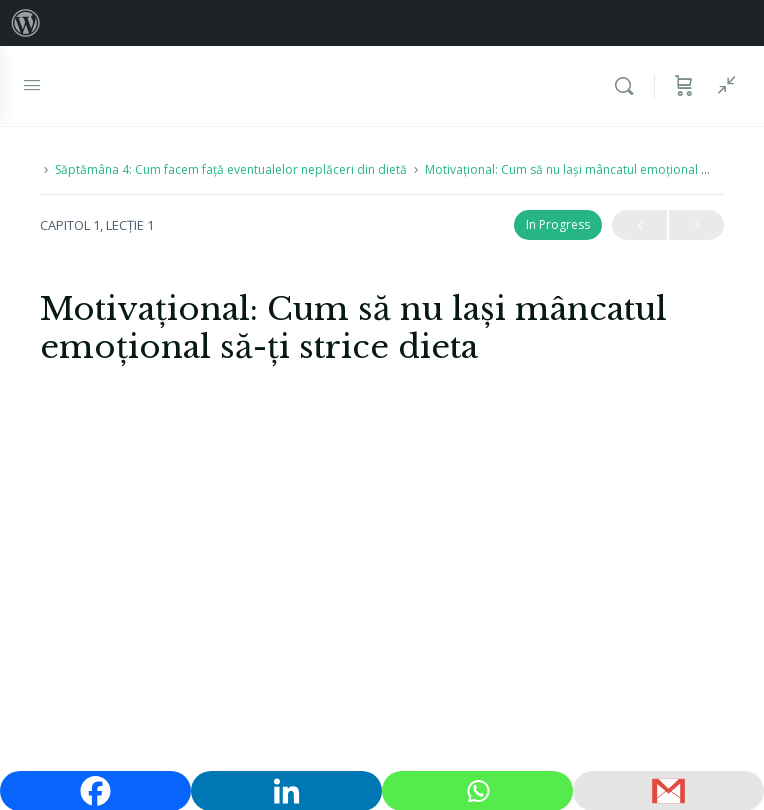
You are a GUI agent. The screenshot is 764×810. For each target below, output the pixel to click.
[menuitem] (26, 23)
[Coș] (684, 86)
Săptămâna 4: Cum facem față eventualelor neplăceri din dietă (231, 169)
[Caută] (629, 86)
